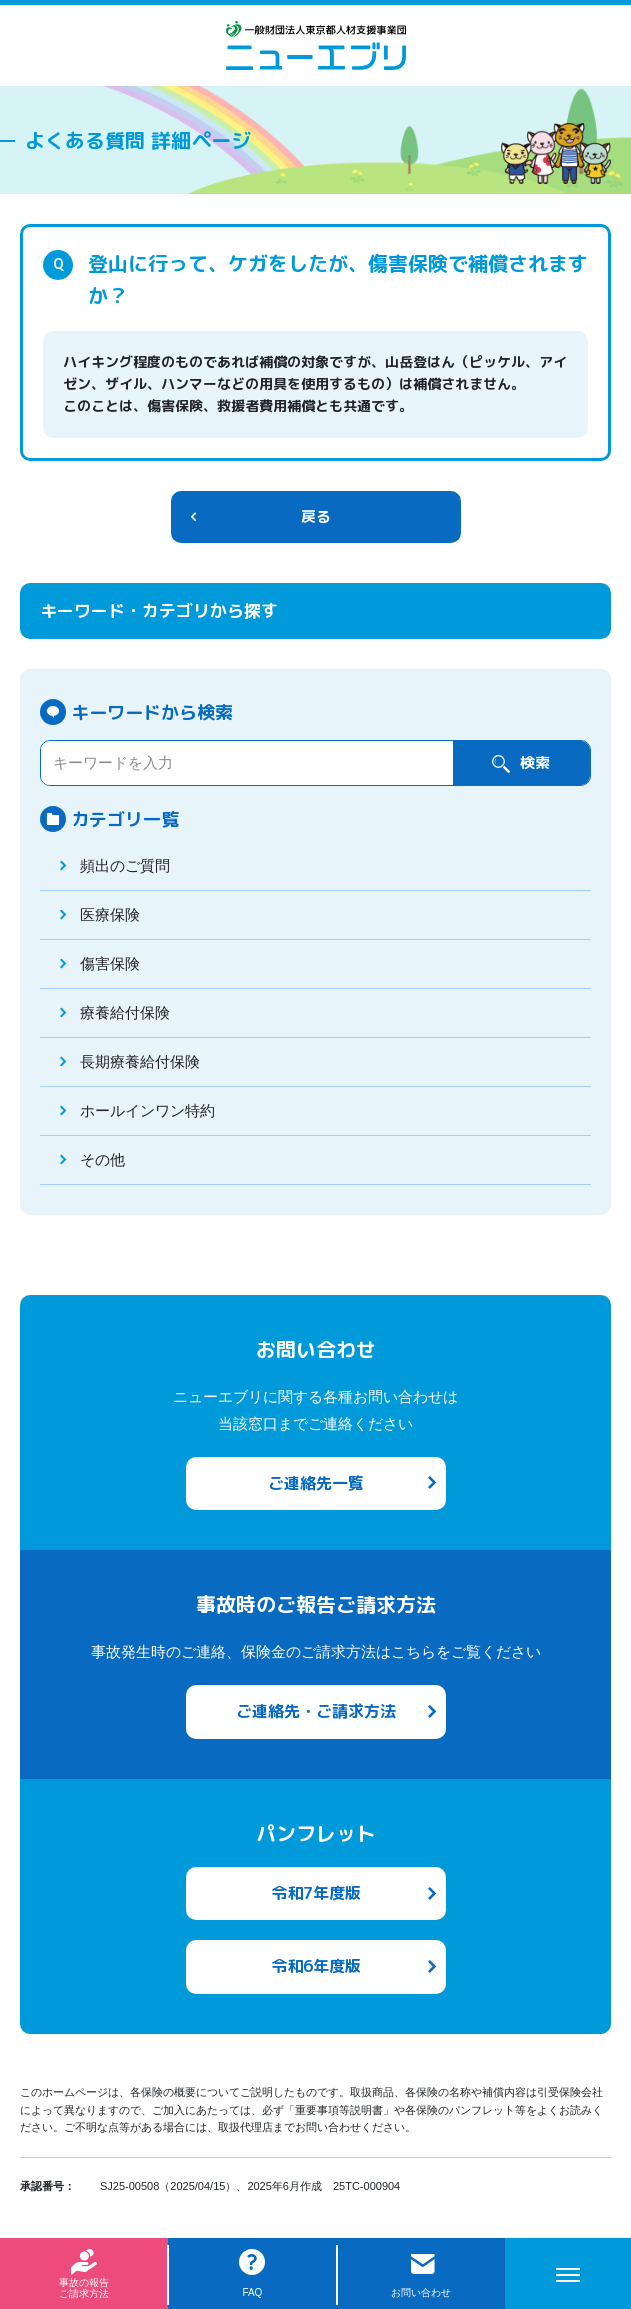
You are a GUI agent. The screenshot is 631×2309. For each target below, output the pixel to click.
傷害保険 (110, 963)
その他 (102, 1159)
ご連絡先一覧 (316, 1483)
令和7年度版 (316, 1893)
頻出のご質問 (125, 865)
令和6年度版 (316, 1966)
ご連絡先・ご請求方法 (316, 1711)
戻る (316, 516)
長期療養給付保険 (140, 1061)
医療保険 (110, 914)
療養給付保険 (125, 1012)
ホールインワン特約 (147, 1110)
